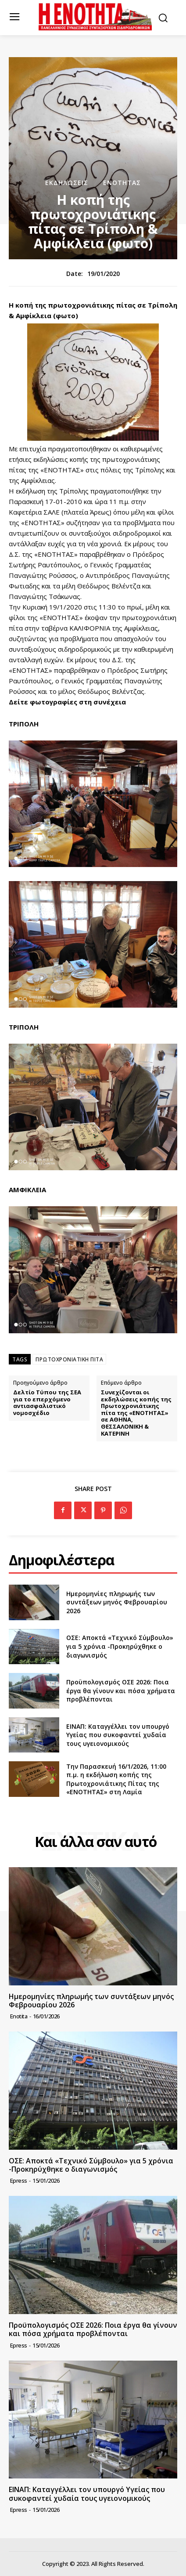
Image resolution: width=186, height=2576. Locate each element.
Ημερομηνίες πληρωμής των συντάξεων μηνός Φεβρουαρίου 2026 (116, 1602)
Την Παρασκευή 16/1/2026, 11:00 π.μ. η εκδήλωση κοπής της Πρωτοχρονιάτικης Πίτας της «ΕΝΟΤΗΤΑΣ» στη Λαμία (116, 1779)
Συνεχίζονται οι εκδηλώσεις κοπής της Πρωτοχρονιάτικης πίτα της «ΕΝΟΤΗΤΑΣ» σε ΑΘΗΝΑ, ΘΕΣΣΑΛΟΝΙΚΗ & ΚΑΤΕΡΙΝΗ (136, 1413)
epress (18, 2180)
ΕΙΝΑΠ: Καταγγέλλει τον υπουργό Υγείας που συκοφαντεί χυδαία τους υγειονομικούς (117, 1735)
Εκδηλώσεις (66, 183)
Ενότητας (122, 183)
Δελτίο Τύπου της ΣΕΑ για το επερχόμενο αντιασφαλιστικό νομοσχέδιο (47, 1402)
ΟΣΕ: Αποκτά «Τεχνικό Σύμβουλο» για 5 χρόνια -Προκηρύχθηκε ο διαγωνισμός (119, 1646)
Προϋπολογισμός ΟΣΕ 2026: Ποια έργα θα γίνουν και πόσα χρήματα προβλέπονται (120, 1690)
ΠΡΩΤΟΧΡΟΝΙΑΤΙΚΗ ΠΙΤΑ (69, 1359)
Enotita (19, 2016)
